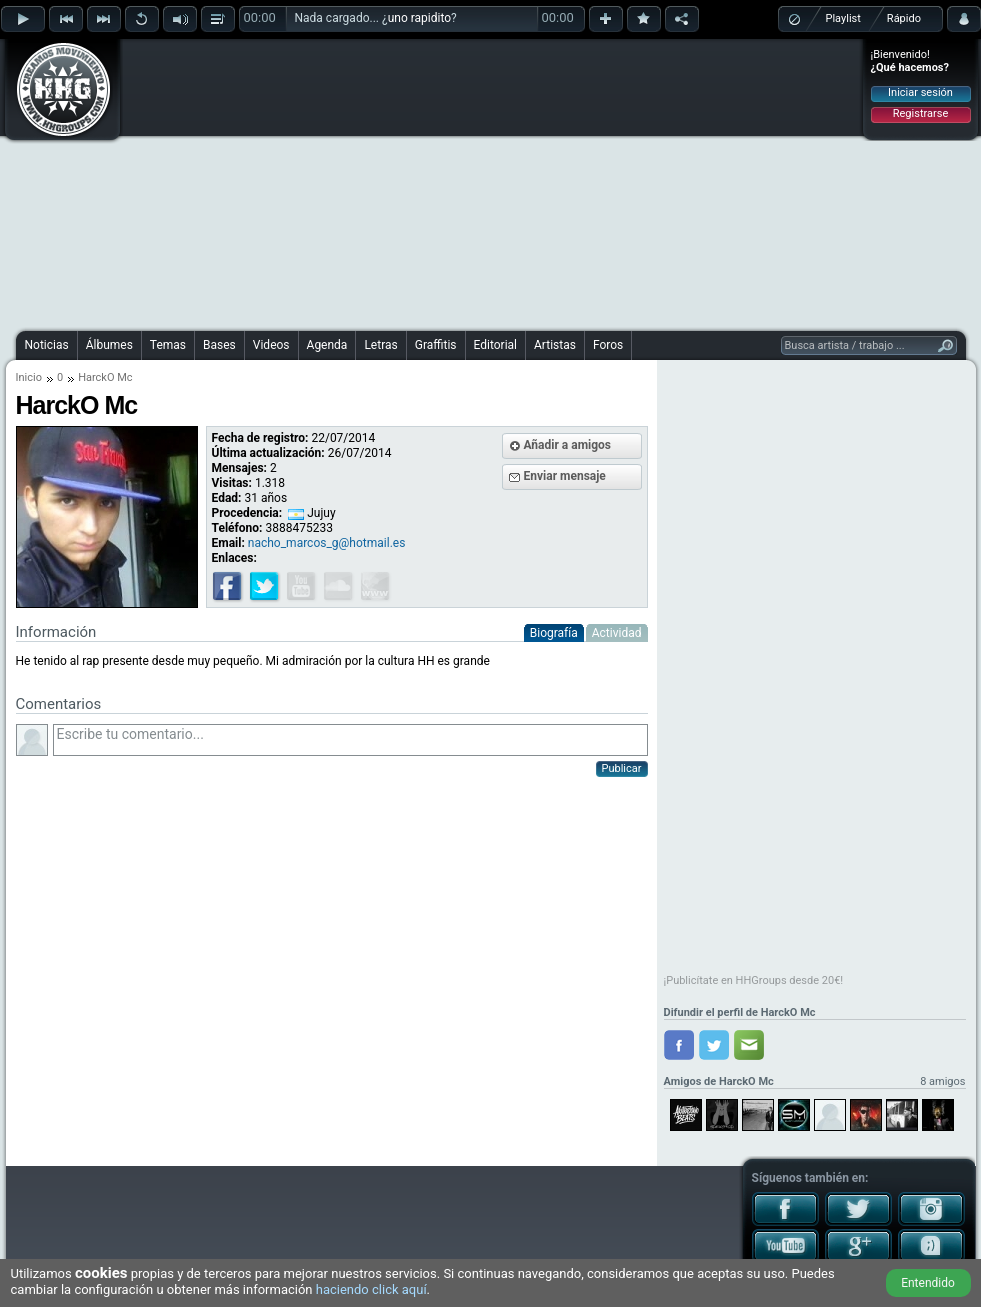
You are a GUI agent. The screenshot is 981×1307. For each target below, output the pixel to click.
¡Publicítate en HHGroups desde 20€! (754, 980)
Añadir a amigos (568, 445)
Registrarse (920, 113)
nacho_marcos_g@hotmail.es (327, 543)
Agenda (327, 345)
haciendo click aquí (371, 1289)
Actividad (617, 633)
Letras (380, 345)
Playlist (843, 18)
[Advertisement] (473, 182)
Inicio (29, 377)
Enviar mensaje (565, 476)
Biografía (554, 633)
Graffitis (436, 345)
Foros (608, 345)
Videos (271, 345)
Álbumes (109, 345)
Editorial (495, 345)
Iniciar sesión (920, 92)
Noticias (47, 345)
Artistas (555, 345)
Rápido (904, 18)
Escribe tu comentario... (350, 740)
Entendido (928, 1283)
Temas (168, 345)
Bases (219, 345)
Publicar (622, 768)
